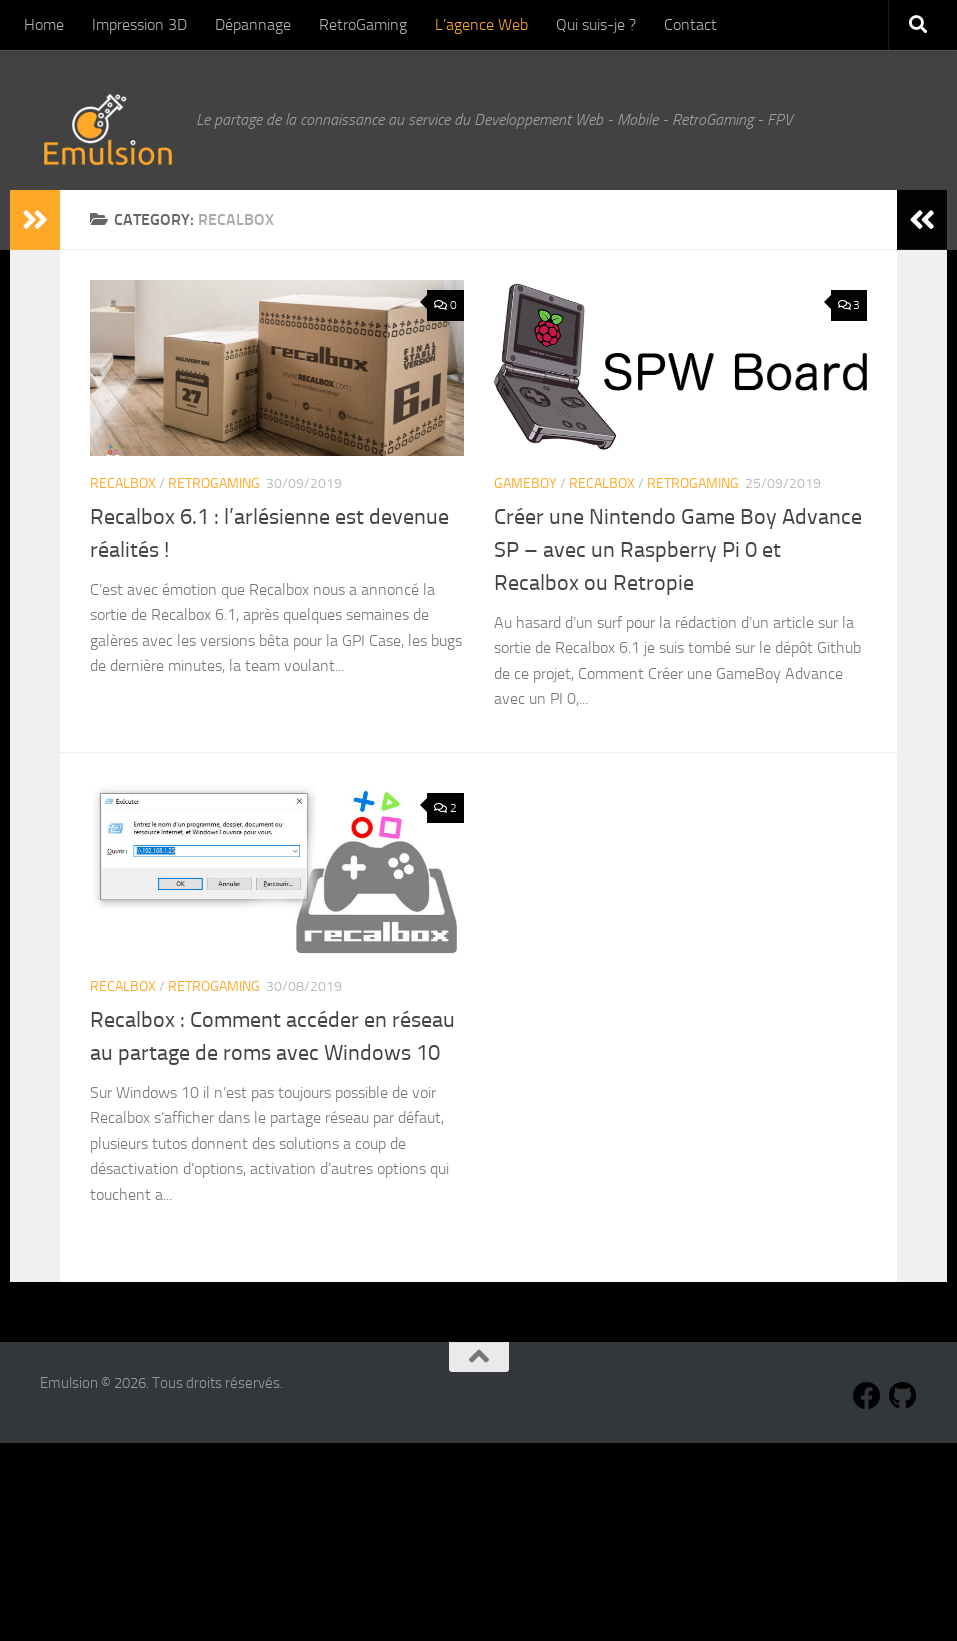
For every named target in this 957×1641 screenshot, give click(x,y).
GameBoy (525, 483)
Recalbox (123, 483)
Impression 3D (139, 24)
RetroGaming (363, 24)
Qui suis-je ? (596, 24)
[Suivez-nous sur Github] (903, 1396)
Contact (690, 24)
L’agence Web (481, 24)
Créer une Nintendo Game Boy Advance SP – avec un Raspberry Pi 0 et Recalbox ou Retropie (678, 550)
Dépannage (253, 24)
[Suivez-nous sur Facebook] (867, 1396)
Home (44, 24)
